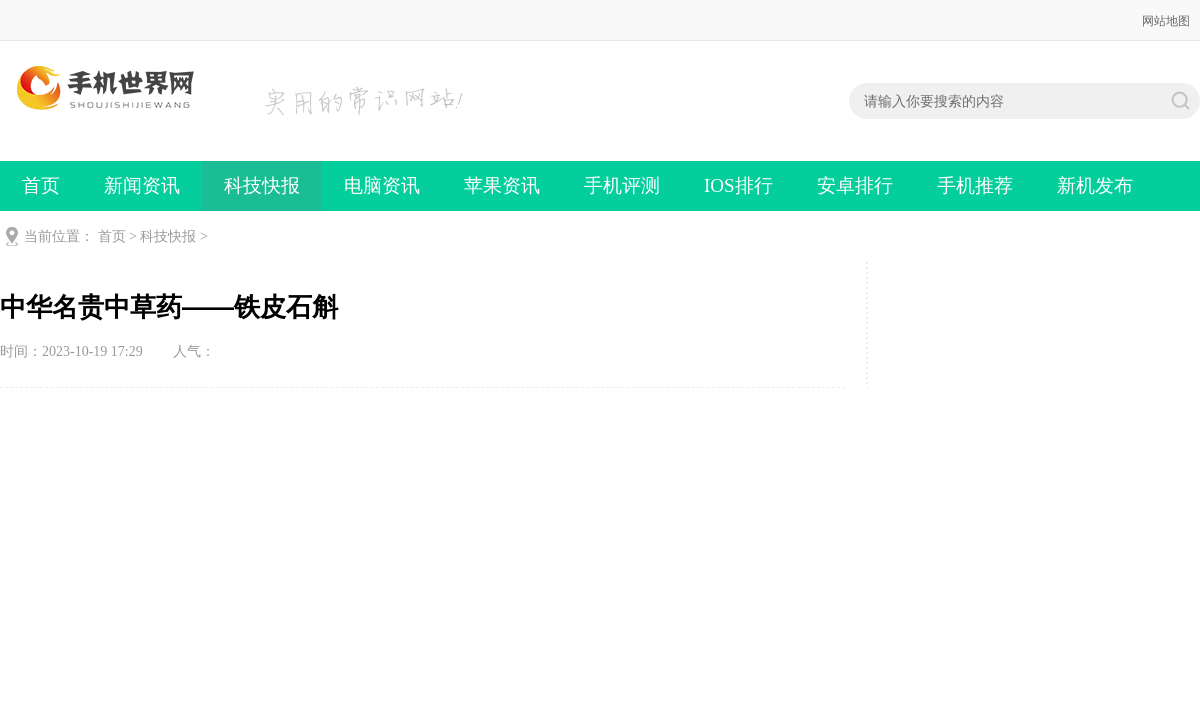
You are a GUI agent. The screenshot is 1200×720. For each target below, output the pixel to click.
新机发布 (1095, 185)
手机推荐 (975, 185)
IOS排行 (738, 185)
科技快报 (262, 185)
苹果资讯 (502, 185)
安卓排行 (855, 185)
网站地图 (1166, 21)
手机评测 (622, 185)
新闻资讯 (142, 185)
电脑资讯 (382, 185)
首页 (41, 185)
